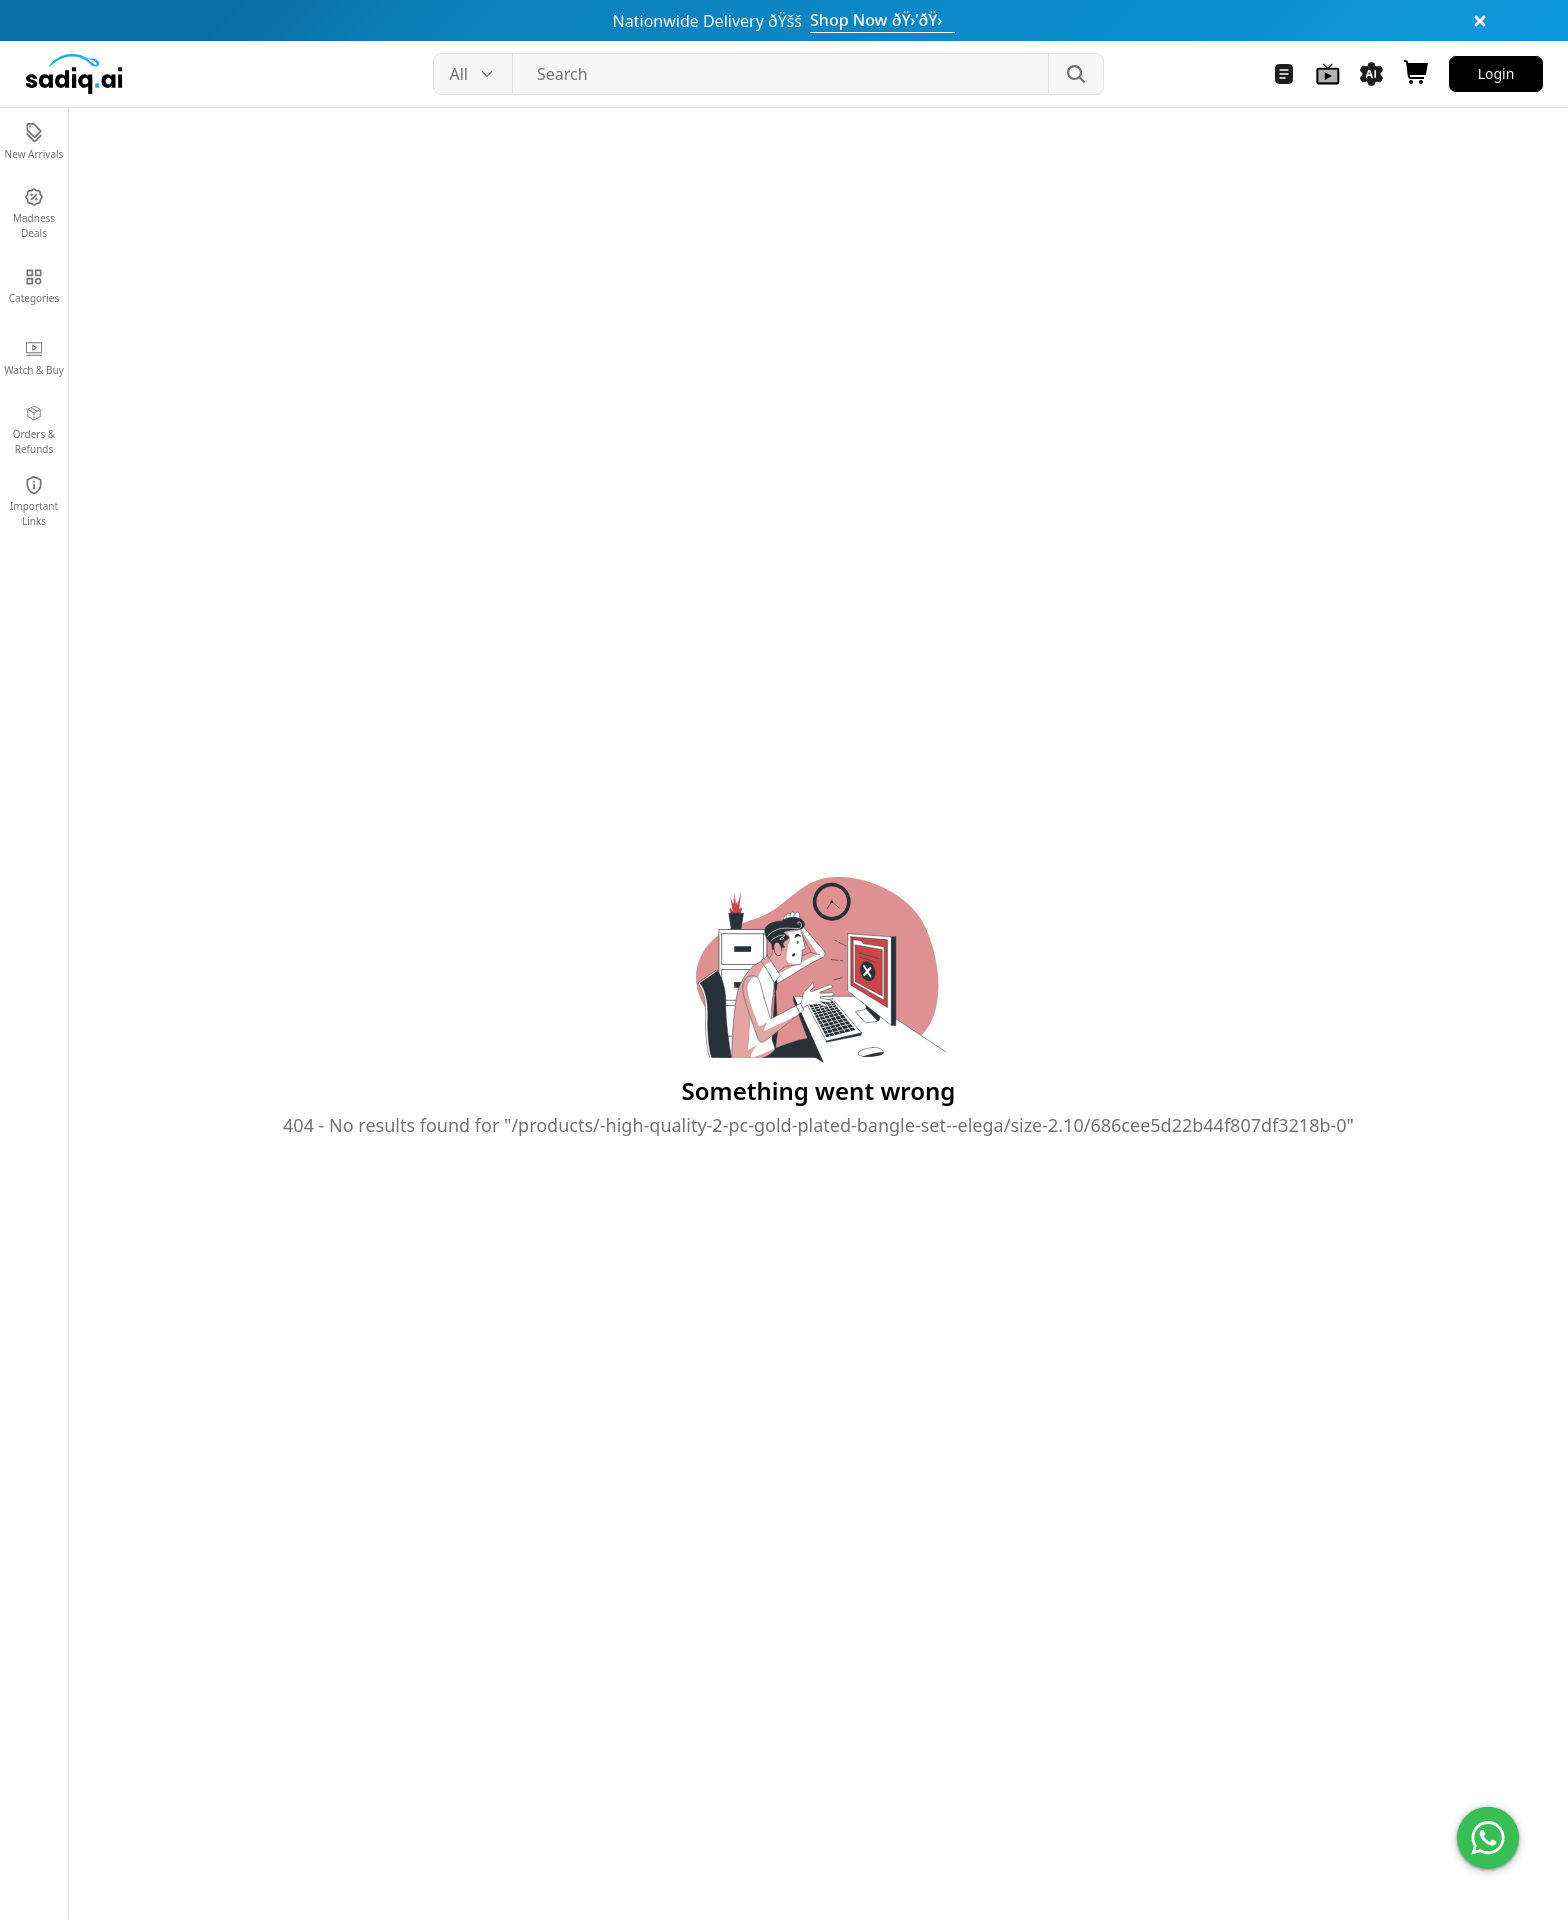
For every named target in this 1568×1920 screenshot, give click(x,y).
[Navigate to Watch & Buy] (34, 358)
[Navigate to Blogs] (1284, 74)
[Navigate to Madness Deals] (34, 214)
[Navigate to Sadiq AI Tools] (1372, 74)
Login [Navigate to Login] (1496, 73)
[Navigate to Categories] (34, 286)
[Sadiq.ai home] (74, 74)
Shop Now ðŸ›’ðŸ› (882, 20)
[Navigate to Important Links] (34, 502)
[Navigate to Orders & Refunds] (34, 430)
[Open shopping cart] (1416, 74)
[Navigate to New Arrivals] (34, 142)
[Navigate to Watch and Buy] (1328, 74)
